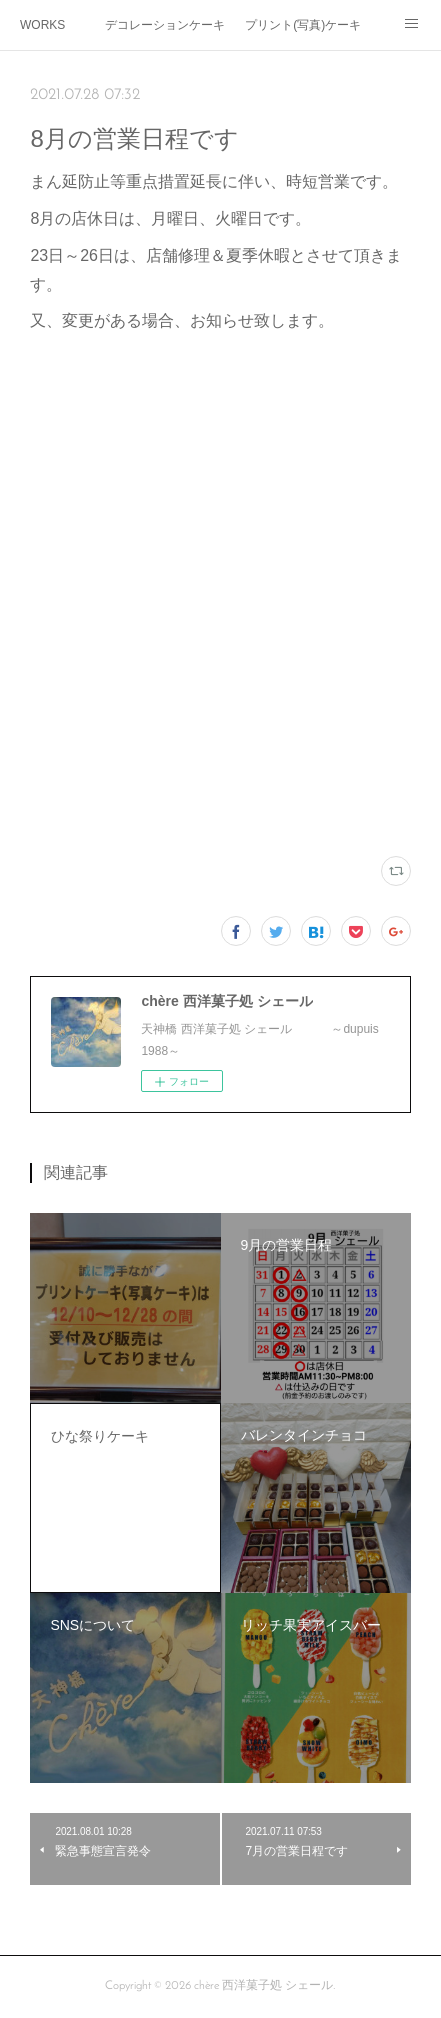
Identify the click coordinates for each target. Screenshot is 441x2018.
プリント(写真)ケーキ (303, 25)
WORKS (42, 25)
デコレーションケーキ (165, 25)
